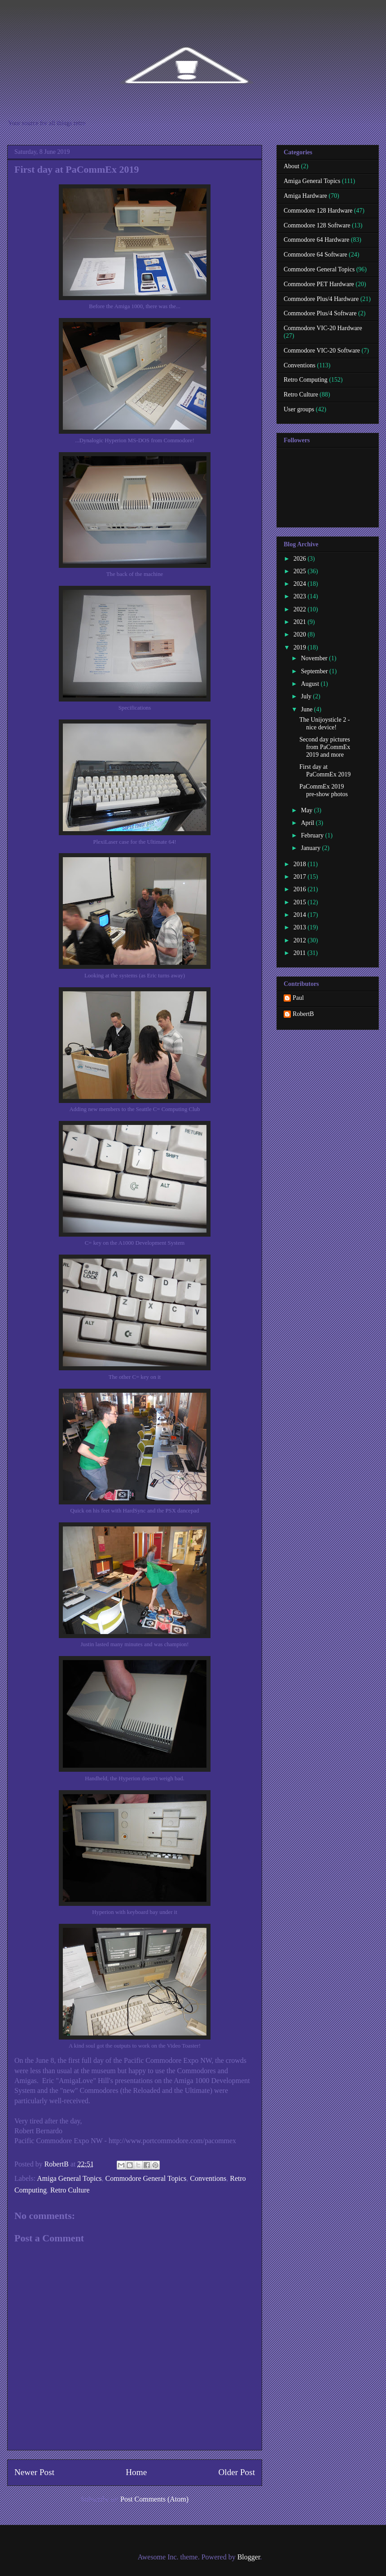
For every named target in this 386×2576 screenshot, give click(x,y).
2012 (301, 940)
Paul (298, 997)
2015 (301, 902)
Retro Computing (306, 379)
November (315, 658)
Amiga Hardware (305, 195)
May (307, 810)
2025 (301, 571)
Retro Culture (70, 2190)
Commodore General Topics (146, 2178)
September (315, 671)
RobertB (303, 1014)
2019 (301, 647)
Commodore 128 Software (317, 225)
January (311, 848)
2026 (301, 558)
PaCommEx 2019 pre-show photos (323, 790)
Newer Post (34, 2472)
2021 (301, 622)
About (291, 166)
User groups (299, 409)
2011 (300, 953)
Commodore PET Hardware (319, 284)
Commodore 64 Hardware (316, 239)
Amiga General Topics (69, 2178)
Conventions (208, 2178)
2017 (301, 876)
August (310, 683)
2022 (301, 609)
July (307, 696)
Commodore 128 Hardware (318, 210)
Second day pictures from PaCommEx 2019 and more (324, 747)
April (308, 822)
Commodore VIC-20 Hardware (323, 328)
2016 (301, 889)
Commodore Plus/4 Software (320, 313)
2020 (301, 634)
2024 (301, 583)
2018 (301, 864)
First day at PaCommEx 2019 (325, 770)
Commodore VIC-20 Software (322, 350)
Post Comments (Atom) (154, 2499)
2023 (301, 596)
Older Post (236, 2472)
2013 (301, 927)
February (313, 835)
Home (136, 2472)
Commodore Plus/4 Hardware (321, 299)
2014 (301, 914)
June (307, 709)
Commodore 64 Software (315, 254)
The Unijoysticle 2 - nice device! (324, 723)
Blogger (248, 2557)
